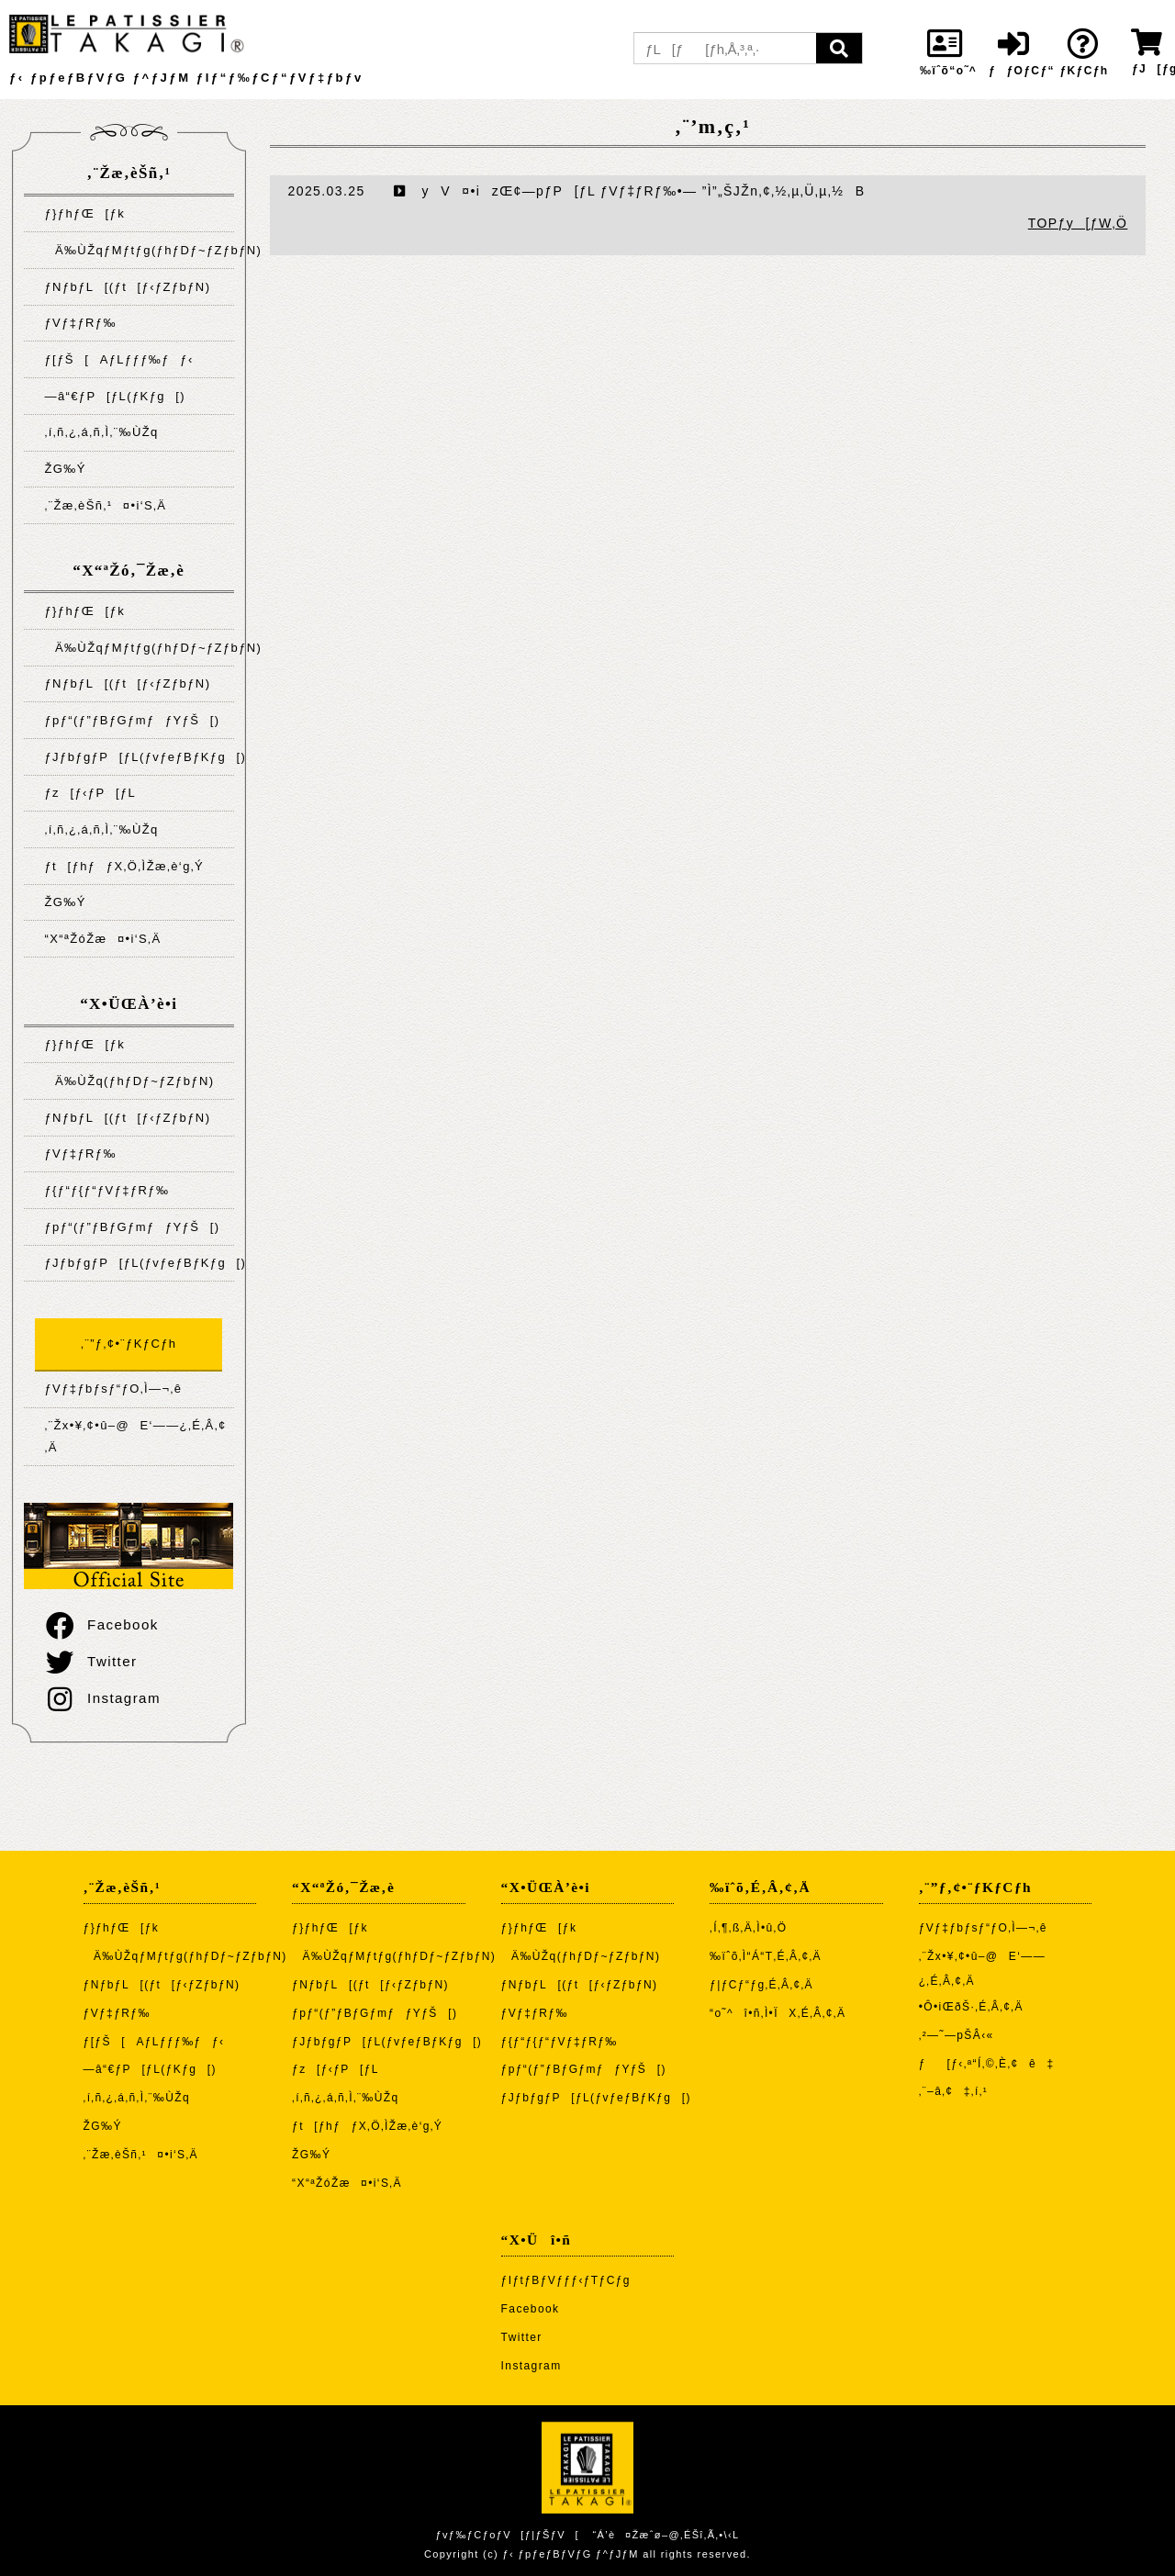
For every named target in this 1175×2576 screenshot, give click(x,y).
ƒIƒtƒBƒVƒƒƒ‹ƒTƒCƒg (566, 2280)
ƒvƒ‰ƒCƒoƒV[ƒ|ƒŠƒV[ (506, 2534)
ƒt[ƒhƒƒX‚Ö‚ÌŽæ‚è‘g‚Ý (124, 866)
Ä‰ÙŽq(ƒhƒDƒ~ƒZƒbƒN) (129, 1081)
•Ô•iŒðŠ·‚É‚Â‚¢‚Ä (971, 2006)
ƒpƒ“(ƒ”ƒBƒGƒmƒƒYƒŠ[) (131, 720)
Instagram (102, 1698)
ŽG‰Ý (64, 469)
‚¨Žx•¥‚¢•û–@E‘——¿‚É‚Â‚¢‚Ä (135, 1435)
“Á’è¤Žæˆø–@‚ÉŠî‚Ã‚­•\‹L (665, 2534)
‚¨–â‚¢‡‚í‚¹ (954, 2091)
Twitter (90, 1661)
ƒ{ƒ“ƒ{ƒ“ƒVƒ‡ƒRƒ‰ (106, 1190)
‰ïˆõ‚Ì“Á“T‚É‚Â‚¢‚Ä (766, 1956)
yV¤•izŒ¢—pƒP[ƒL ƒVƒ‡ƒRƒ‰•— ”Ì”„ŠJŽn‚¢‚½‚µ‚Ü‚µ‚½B (630, 191)
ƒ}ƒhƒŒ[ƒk (84, 213)
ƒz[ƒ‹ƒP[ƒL (90, 793)
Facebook (100, 1624)
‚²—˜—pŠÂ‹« (956, 2035)
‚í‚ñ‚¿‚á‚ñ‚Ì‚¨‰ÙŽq (101, 432)
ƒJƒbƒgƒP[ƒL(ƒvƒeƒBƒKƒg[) (139, 757)
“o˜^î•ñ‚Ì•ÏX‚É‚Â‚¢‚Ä (777, 2013)
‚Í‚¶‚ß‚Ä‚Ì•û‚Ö (748, 1927)
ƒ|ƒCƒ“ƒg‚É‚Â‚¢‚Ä (761, 1984)
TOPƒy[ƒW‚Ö (1078, 223)
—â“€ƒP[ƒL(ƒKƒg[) (114, 396)
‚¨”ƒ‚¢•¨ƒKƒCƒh (128, 1343)
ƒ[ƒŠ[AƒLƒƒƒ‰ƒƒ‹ (118, 359)
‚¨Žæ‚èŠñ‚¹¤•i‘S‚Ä (105, 505)
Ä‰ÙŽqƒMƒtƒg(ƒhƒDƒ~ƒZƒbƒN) (139, 250)
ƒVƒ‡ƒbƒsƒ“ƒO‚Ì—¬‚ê (113, 1388)
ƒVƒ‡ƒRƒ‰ (80, 323)
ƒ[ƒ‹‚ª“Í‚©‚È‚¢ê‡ (987, 2063)
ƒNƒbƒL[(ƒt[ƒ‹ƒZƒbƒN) (127, 287)
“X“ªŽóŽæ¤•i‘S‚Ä (102, 939)
